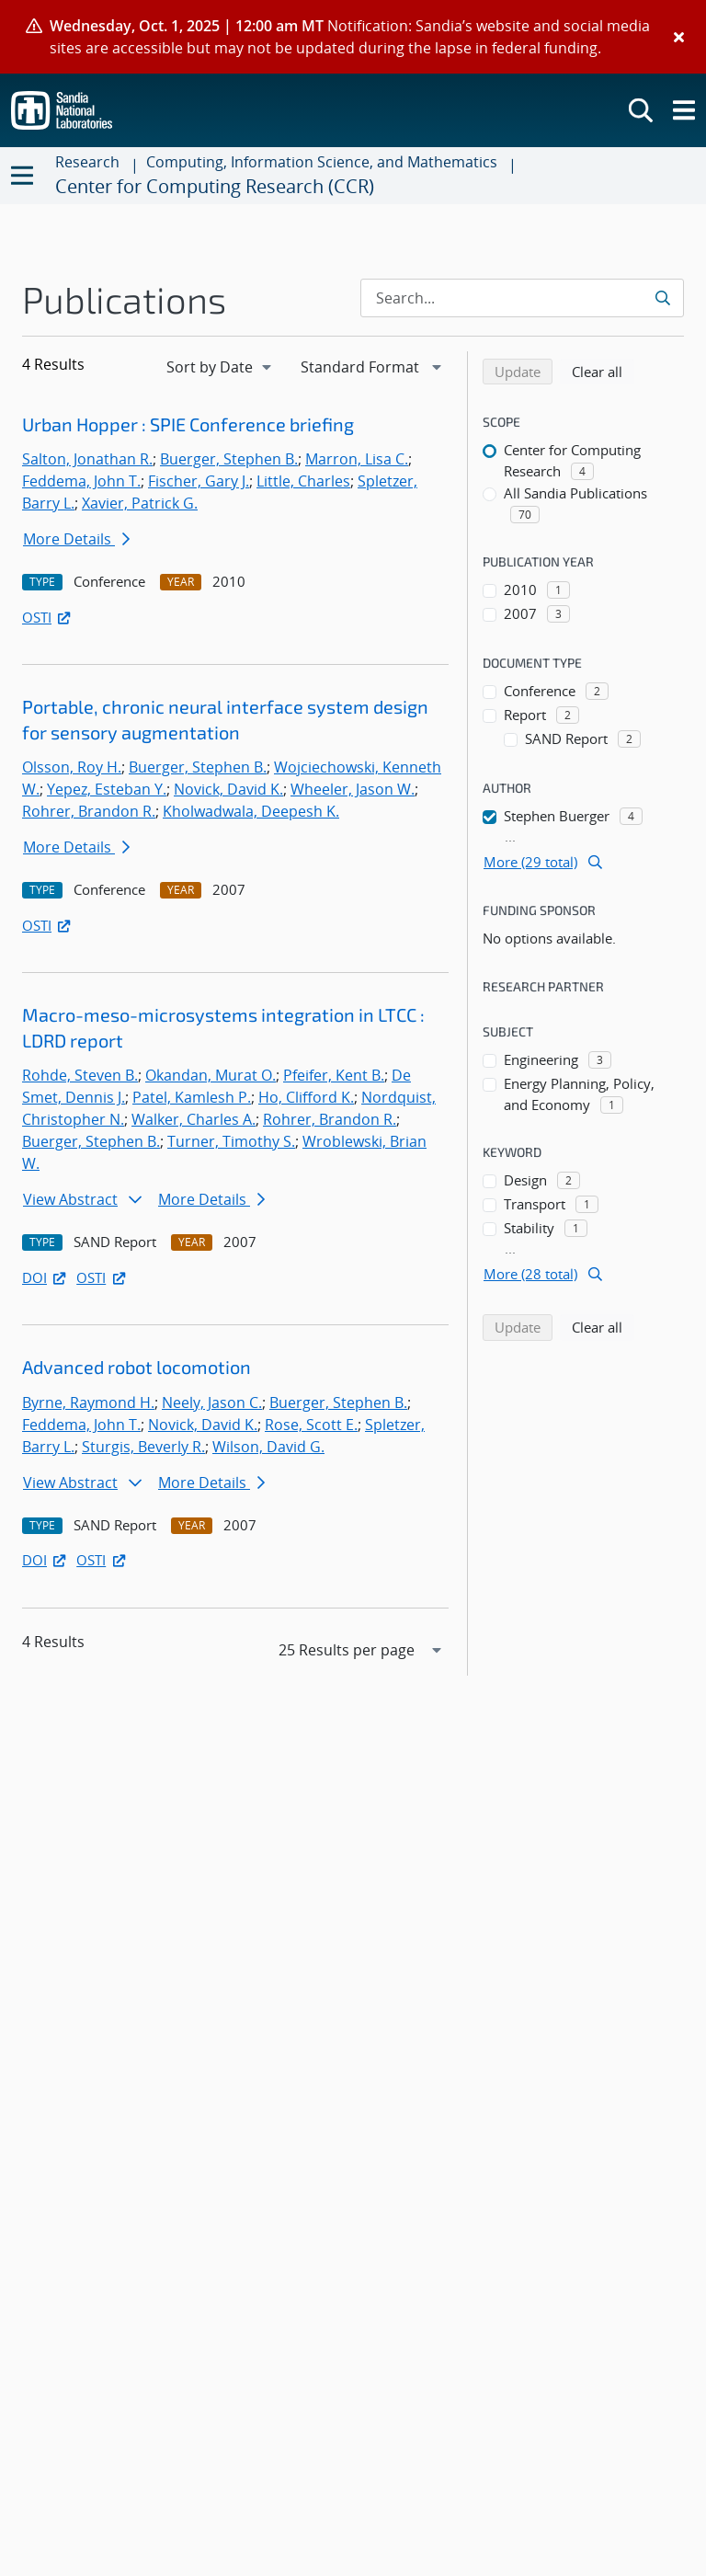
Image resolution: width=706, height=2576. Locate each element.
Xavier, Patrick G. (140, 503)
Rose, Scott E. (311, 1424)
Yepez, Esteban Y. (106, 789)
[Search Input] (522, 298)
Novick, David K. (228, 789)
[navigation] (220, 367)
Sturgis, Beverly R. (143, 1447)
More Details (76, 539)
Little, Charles (303, 481)
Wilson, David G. (268, 1447)
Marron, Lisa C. (356, 459)
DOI (45, 1277)
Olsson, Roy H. (71, 767)
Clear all (603, 371)
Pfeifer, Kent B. (333, 1075)
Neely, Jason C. (212, 1402)
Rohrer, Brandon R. (88, 811)
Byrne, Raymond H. (88, 1402)
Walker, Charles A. (193, 1119)
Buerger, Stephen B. (229, 459)
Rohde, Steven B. (80, 1075)
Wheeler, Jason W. (352, 789)
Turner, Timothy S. (231, 1141)
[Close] (679, 37)
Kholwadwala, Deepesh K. (251, 811)
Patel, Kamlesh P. (191, 1097)
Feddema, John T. (81, 481)
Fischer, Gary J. (198, 481)
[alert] (353, 37)
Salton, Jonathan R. (87, 459)
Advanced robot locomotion (136, 1367)
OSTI (48, 617)
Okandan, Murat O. (210, 1075)
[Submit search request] (664, 298)
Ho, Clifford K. (306, 1097)
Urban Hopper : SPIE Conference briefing (188, 424)
